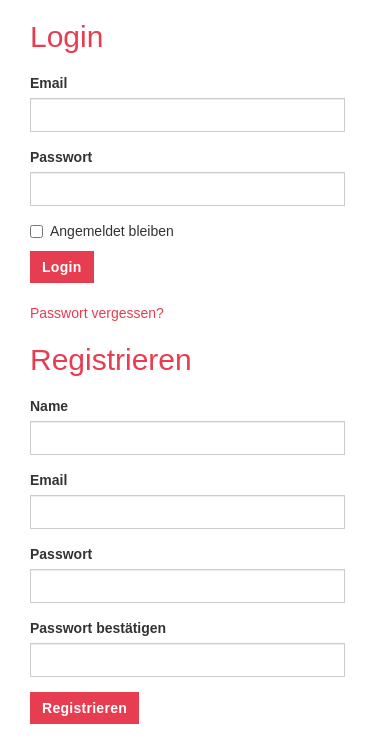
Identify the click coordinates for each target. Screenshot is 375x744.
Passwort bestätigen (98, 628)
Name (49, 406)
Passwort (61, 157)
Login (62, 267)
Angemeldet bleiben (102, 231)
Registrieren (84, 708)
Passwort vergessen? (97, 313)
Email (48, 83)
